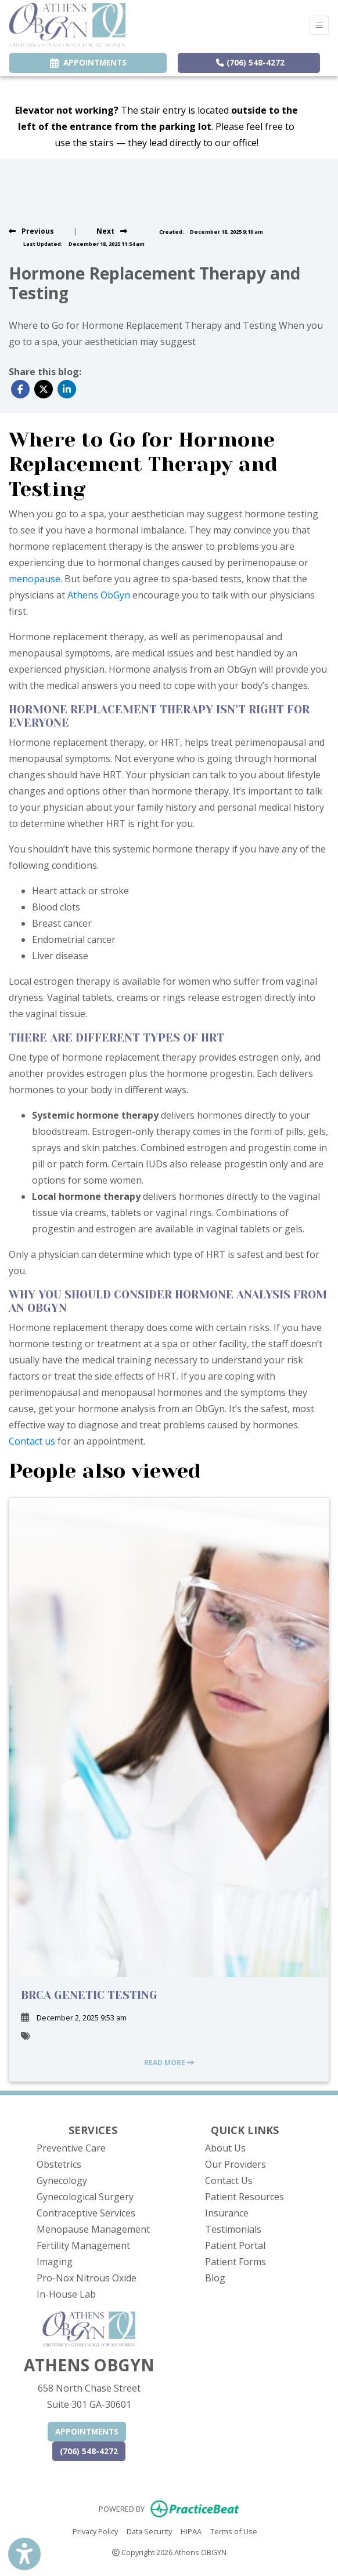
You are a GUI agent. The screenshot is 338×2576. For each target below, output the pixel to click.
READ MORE (169, 2062)
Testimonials (233, 2229)
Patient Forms (235, 2261)
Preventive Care (71, 2148)
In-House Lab (66, 2294)
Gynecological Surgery (85, 2196)
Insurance (227, 2213)
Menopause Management (93, 2229)
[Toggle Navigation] (319, 25)
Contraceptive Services (86, 2213)
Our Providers (235, 2164)
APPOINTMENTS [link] (88, 62)
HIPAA (191, 2531)
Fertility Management (83, 2245)
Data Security (149, 2531)
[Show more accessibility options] (24, 2554)
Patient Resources (244, 2196)
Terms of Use (233, 2531)
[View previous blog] (31, 231)
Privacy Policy (95, 2531)
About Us (225, 2148)
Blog (215, 2278)
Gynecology (62, 2180)
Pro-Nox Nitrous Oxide (86, 2278)
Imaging (55, 2261)
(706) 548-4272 (250, 62)
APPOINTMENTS (86, 2431)
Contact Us (229, 2180)
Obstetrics (59, 2164)
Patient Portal (235, 2245)
